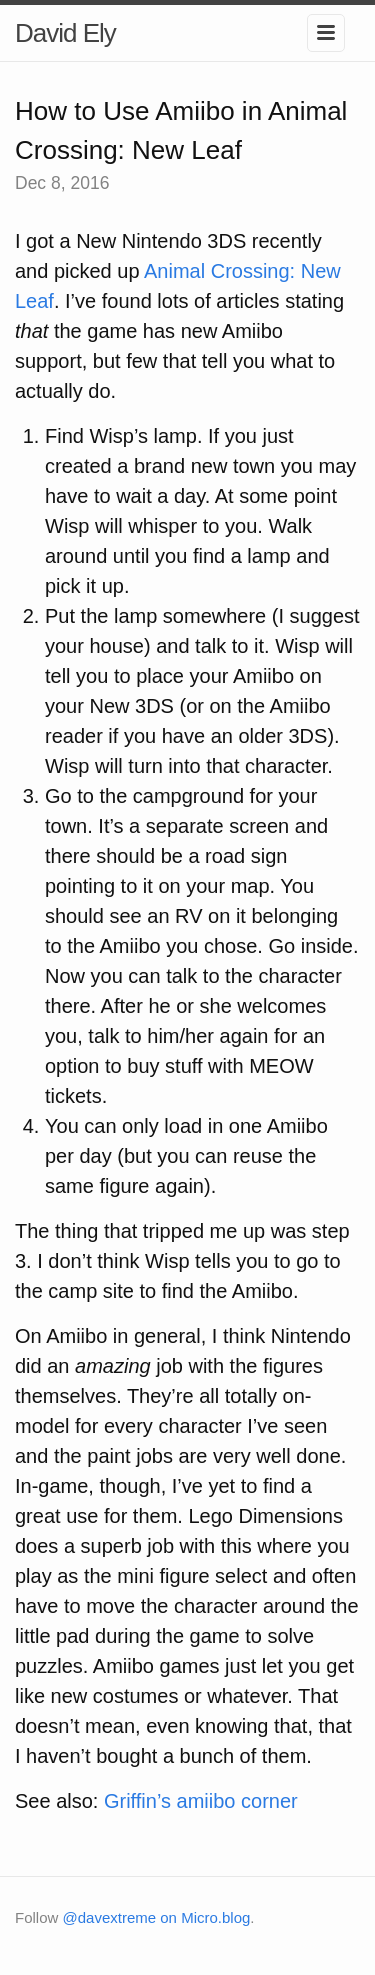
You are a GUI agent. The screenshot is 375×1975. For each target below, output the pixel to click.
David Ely (65, 33)
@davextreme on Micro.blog (157, 1917)
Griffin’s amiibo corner (201, 1801)
